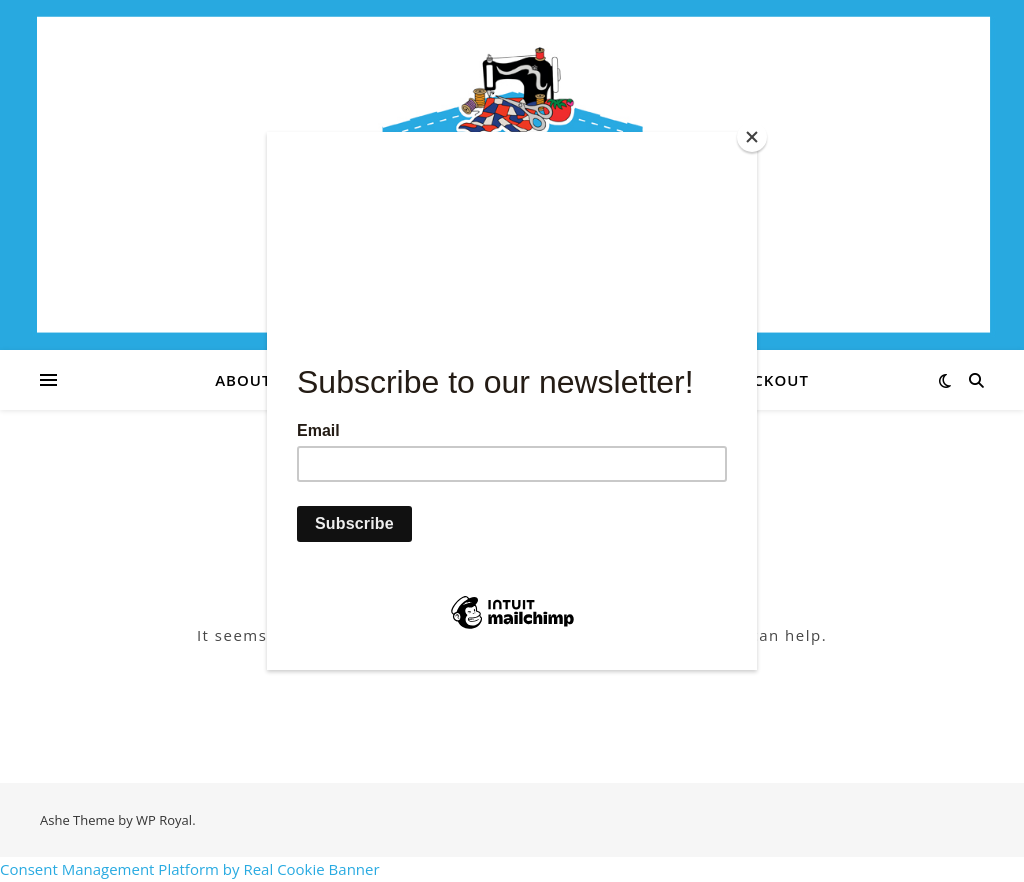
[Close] (752, 137)
